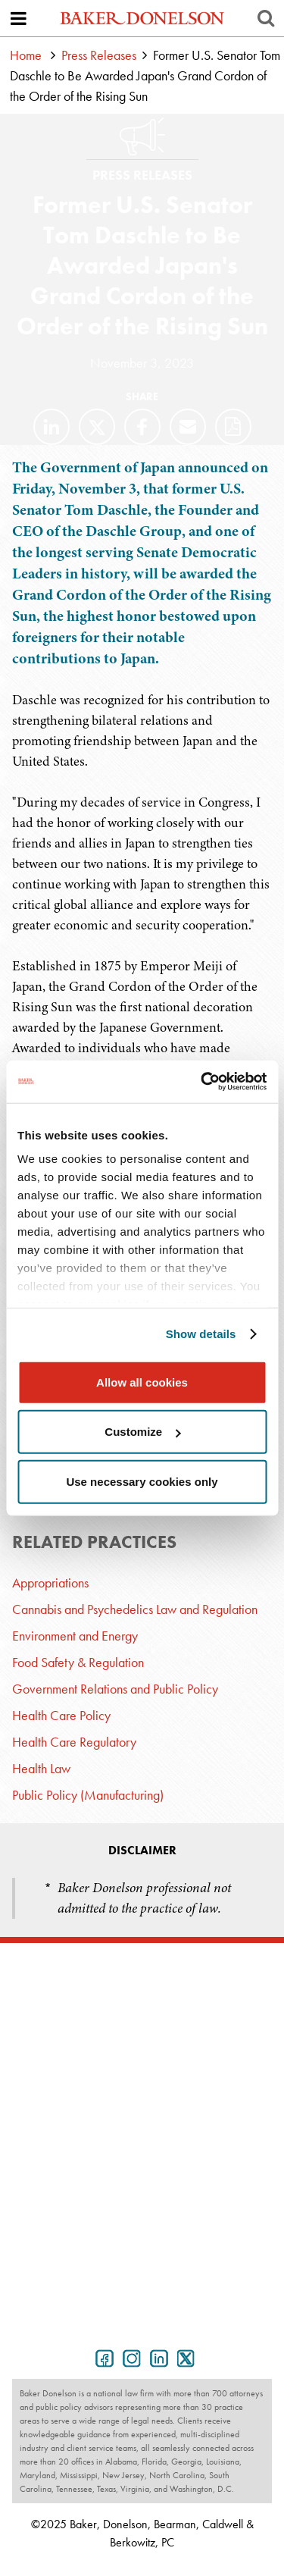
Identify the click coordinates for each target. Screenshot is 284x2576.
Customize (142, 1431)
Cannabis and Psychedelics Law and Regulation (134, 1609)
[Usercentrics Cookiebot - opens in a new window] (202, 1082)
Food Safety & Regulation (78, 1662)
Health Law (41, 1768)
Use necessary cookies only (141, 1480)
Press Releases (98, 55)
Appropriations (50, 1582)
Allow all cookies (142, 1381)
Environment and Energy (75, 1635)
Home (26, 55)
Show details (201, 1333)
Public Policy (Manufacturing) (88, 1795)
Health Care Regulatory (74, 1741)
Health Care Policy (61, 1715)
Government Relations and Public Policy (115, 1688)
